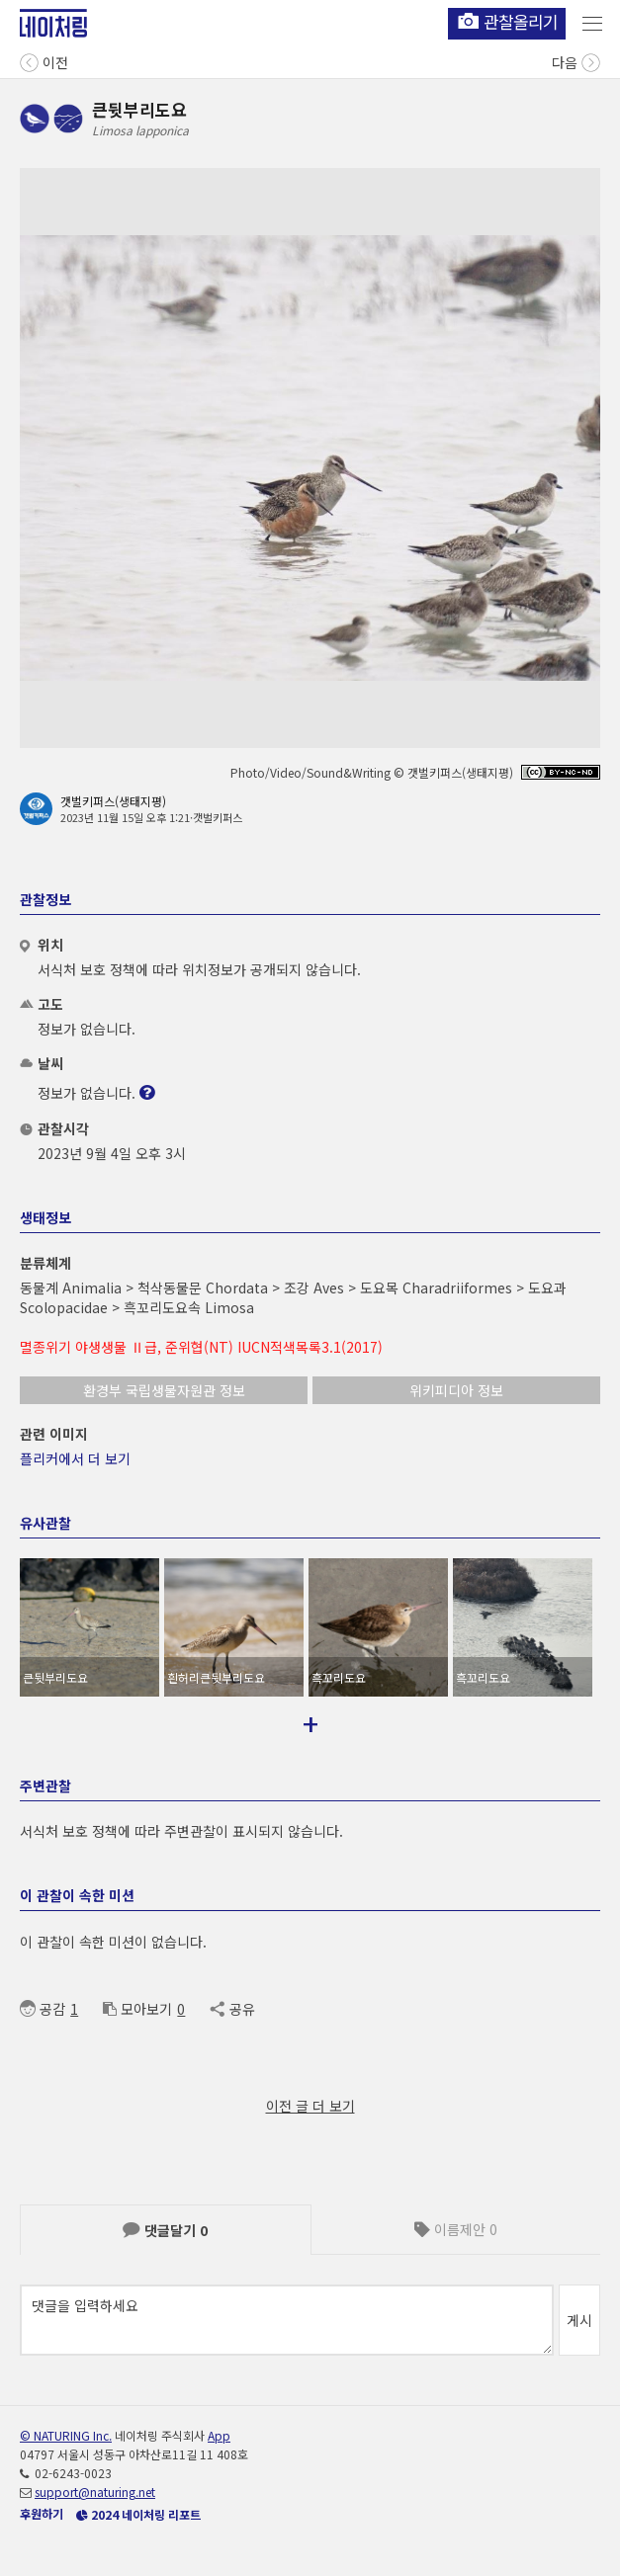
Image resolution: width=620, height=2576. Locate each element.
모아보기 (137, 2009)
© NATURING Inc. (66, 2435)
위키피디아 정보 (456, 1390)
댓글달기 (165, 2230)
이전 (44, 60)
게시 (579, 2320)
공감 (42, 2009)
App (219, 2435)
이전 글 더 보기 (310, 2106)
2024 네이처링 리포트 (138, 2514)
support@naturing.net (95, 2491)
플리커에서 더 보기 (75, 1458)
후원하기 (41, 2513)
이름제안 (455, 2229)
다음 (576, 60)
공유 (232, 2009)
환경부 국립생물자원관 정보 (164, 1390)
